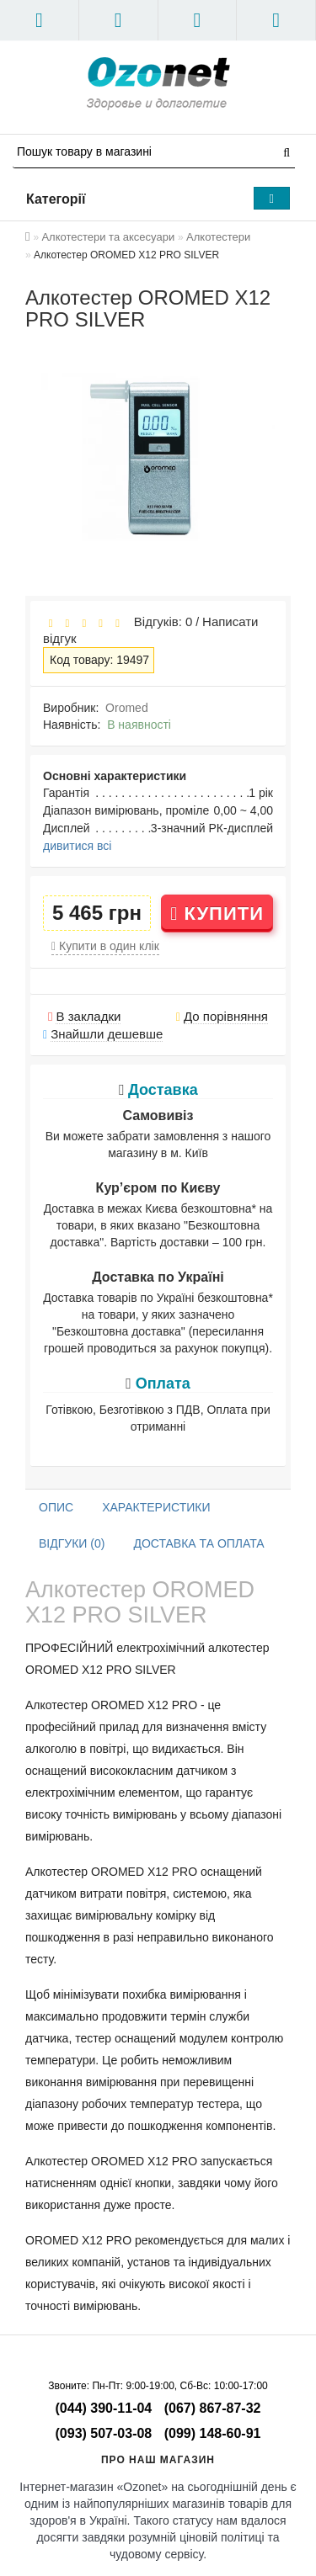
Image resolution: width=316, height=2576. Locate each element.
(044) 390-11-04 (104, 2408)
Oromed (126, 707)
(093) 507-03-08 (104, 2433)
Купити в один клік (105, 946)
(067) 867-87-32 (212, 2408)
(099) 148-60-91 (212, 2433)
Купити (217, 913)
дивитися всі (77, 845)
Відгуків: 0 (159, 621)
